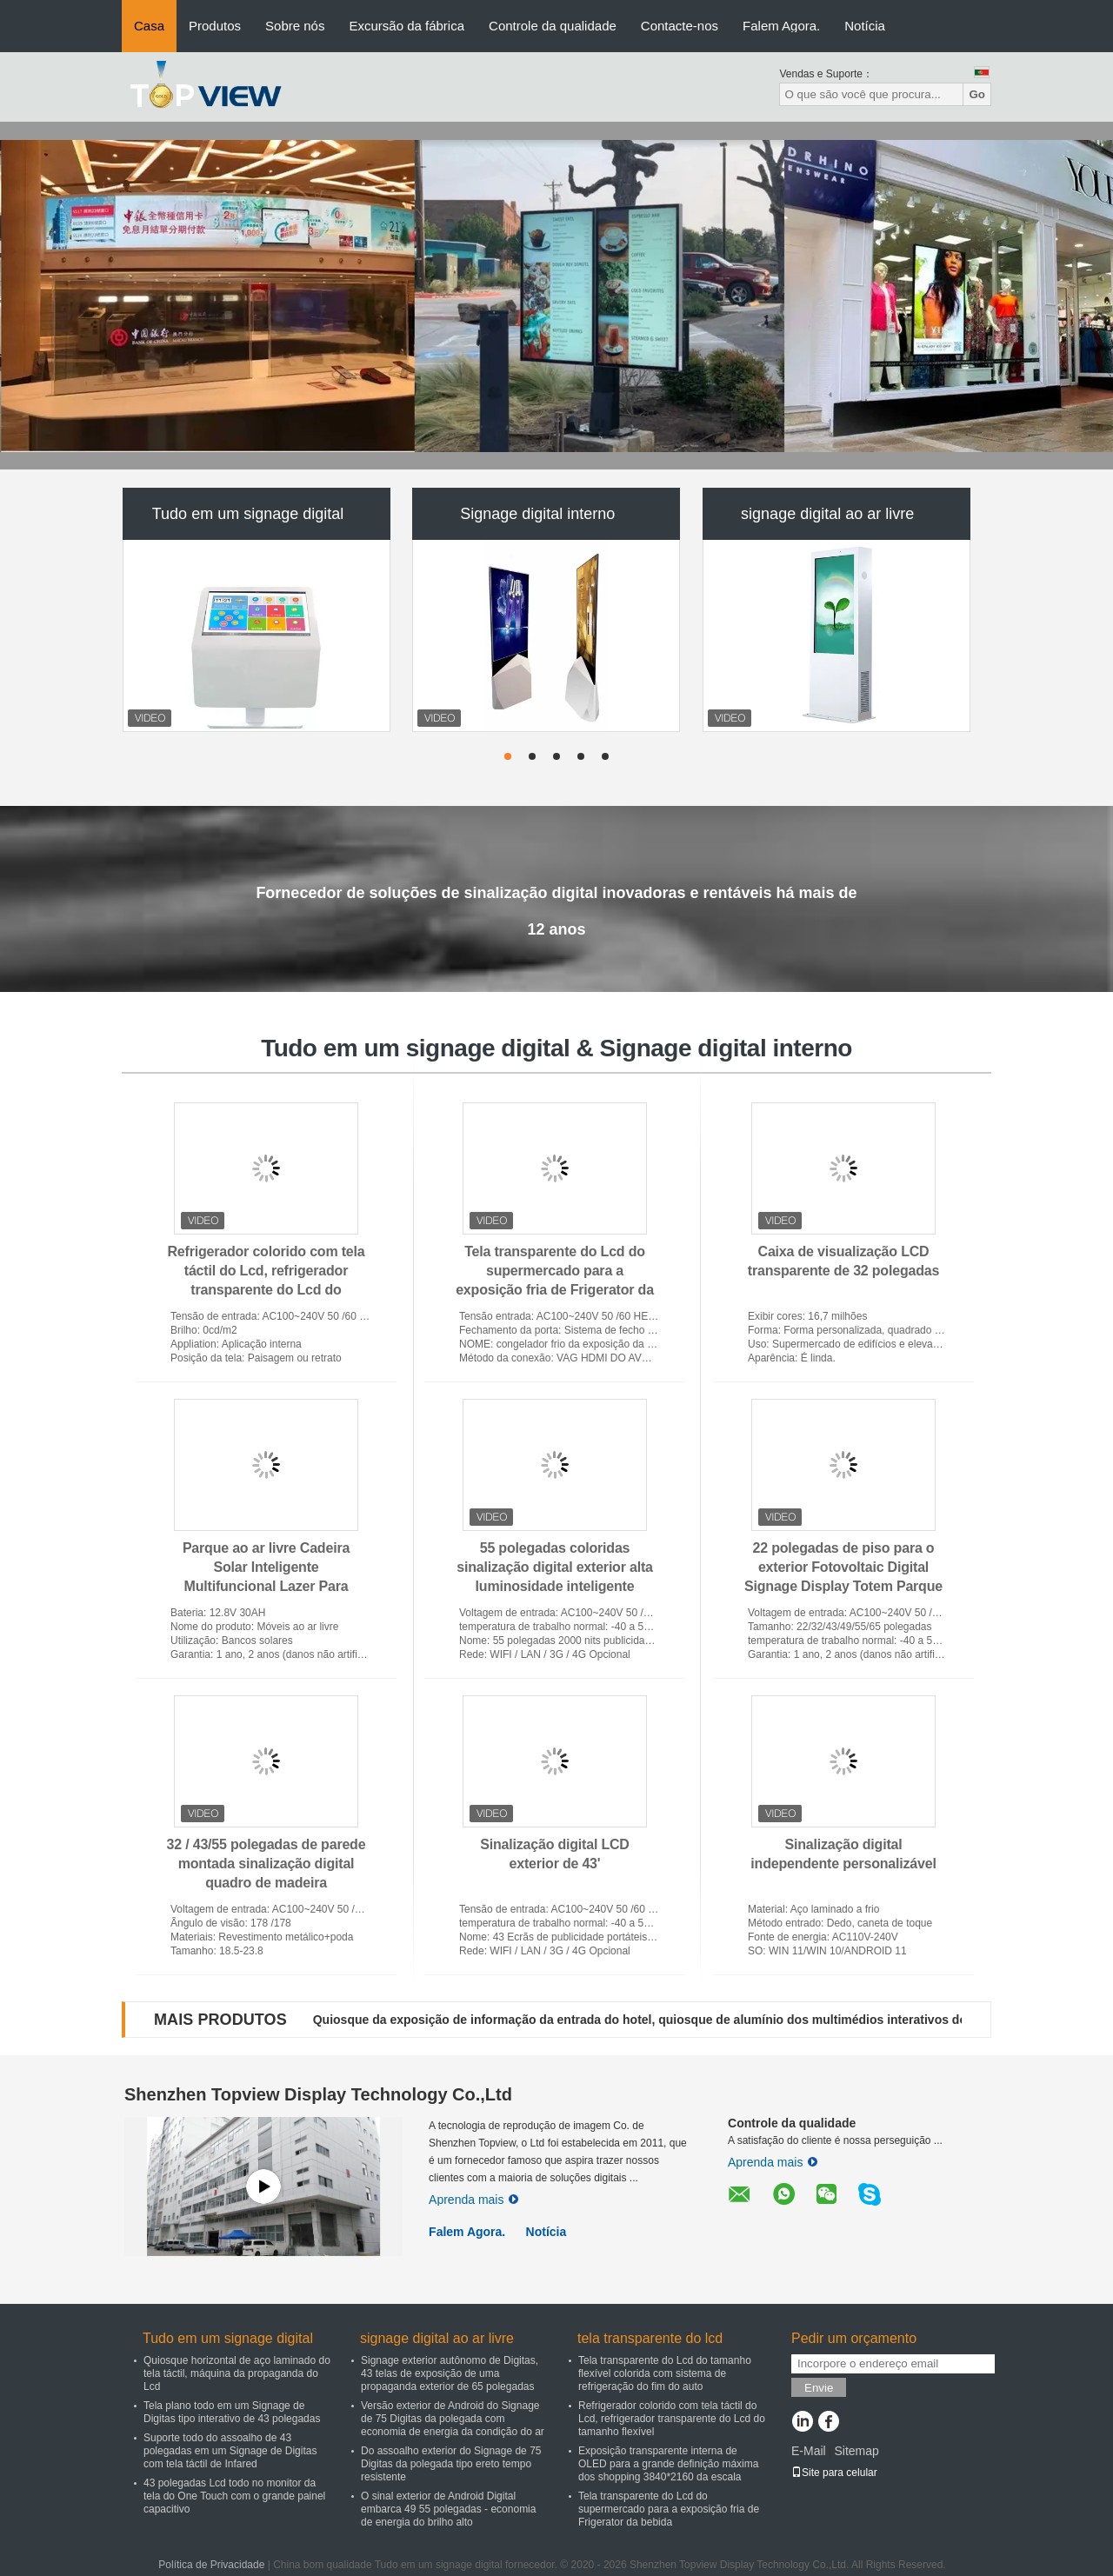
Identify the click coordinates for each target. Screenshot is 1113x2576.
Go (977, 94)
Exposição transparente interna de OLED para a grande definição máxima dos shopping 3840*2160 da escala (668, 2464)
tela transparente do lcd (650, 2338)
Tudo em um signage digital (247, 514)
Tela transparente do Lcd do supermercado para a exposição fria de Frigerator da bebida (668, 2509)
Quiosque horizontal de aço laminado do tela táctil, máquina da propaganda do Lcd (236, 2373)
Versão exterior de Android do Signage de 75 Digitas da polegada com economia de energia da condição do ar (452, 2419)
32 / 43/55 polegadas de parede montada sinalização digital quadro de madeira (266, 1863)
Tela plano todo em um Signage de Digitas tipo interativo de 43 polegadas (231, 2412)
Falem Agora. (781, 25)
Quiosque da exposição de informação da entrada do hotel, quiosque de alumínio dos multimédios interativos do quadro (662, 2020)
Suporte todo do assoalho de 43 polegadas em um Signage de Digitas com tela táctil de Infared (230, 2451)
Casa (149, 25)
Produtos (215, 25)
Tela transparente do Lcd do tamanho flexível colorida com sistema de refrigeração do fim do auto (664, 2373)
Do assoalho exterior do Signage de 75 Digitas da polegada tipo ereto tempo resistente (451, 2464)
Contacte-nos (679, 25)
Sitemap (856, 2451)
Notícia (864, 25)
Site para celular (834, 2472)
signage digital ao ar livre (827, 514)
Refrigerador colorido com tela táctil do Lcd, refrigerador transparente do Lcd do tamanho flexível (671, 2419)
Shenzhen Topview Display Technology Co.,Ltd (318, 2094)
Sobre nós (294, 25)
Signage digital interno (537, 514)
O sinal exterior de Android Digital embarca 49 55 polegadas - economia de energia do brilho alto (448, 2509)
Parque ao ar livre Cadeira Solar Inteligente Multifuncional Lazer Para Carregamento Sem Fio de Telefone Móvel (266, 1586)
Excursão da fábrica (406, 25)
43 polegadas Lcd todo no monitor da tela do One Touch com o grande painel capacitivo (234, 2496)
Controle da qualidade (552, 25)
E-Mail (808, 2451)
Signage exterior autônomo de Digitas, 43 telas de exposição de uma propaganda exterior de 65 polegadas (449, 2373)
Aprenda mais (473, 2200)
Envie (818, 2387)
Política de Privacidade (211, 2565)
